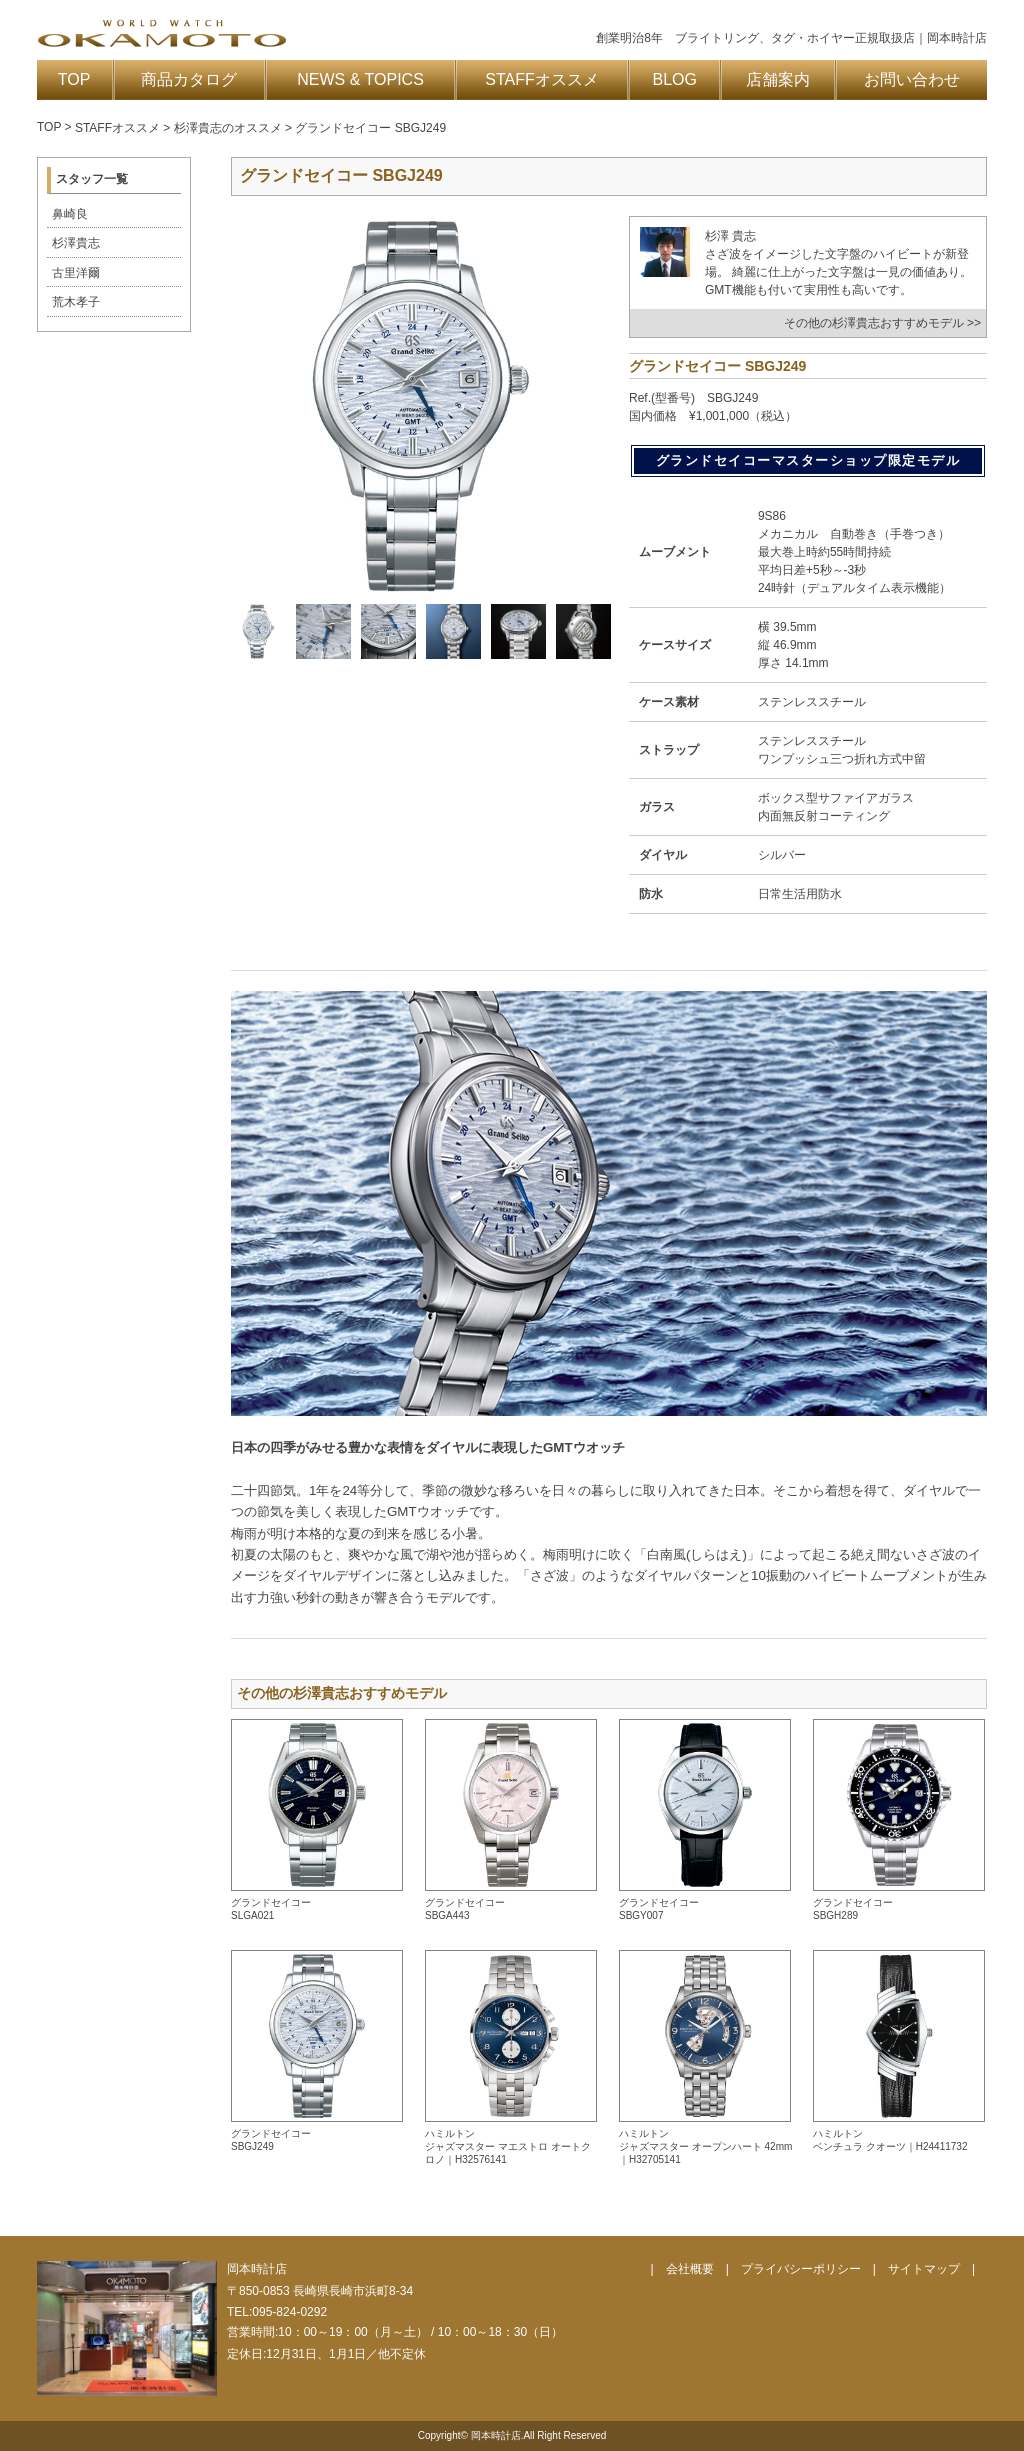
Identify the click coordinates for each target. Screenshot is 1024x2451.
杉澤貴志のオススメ (228, 128)
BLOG (675, 79)
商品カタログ (189, 79)
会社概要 (690, 2269)
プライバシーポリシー (801, 2269)
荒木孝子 (76, 302)
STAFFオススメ (541, 79)
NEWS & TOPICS (360, 79)
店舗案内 (778, 79)
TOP (74, 79)
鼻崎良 (70, 214)
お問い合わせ (912, 79)
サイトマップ (924, 2269)
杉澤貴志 (76, 243)
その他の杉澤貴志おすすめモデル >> (882, 323)
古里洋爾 (76, 273)
